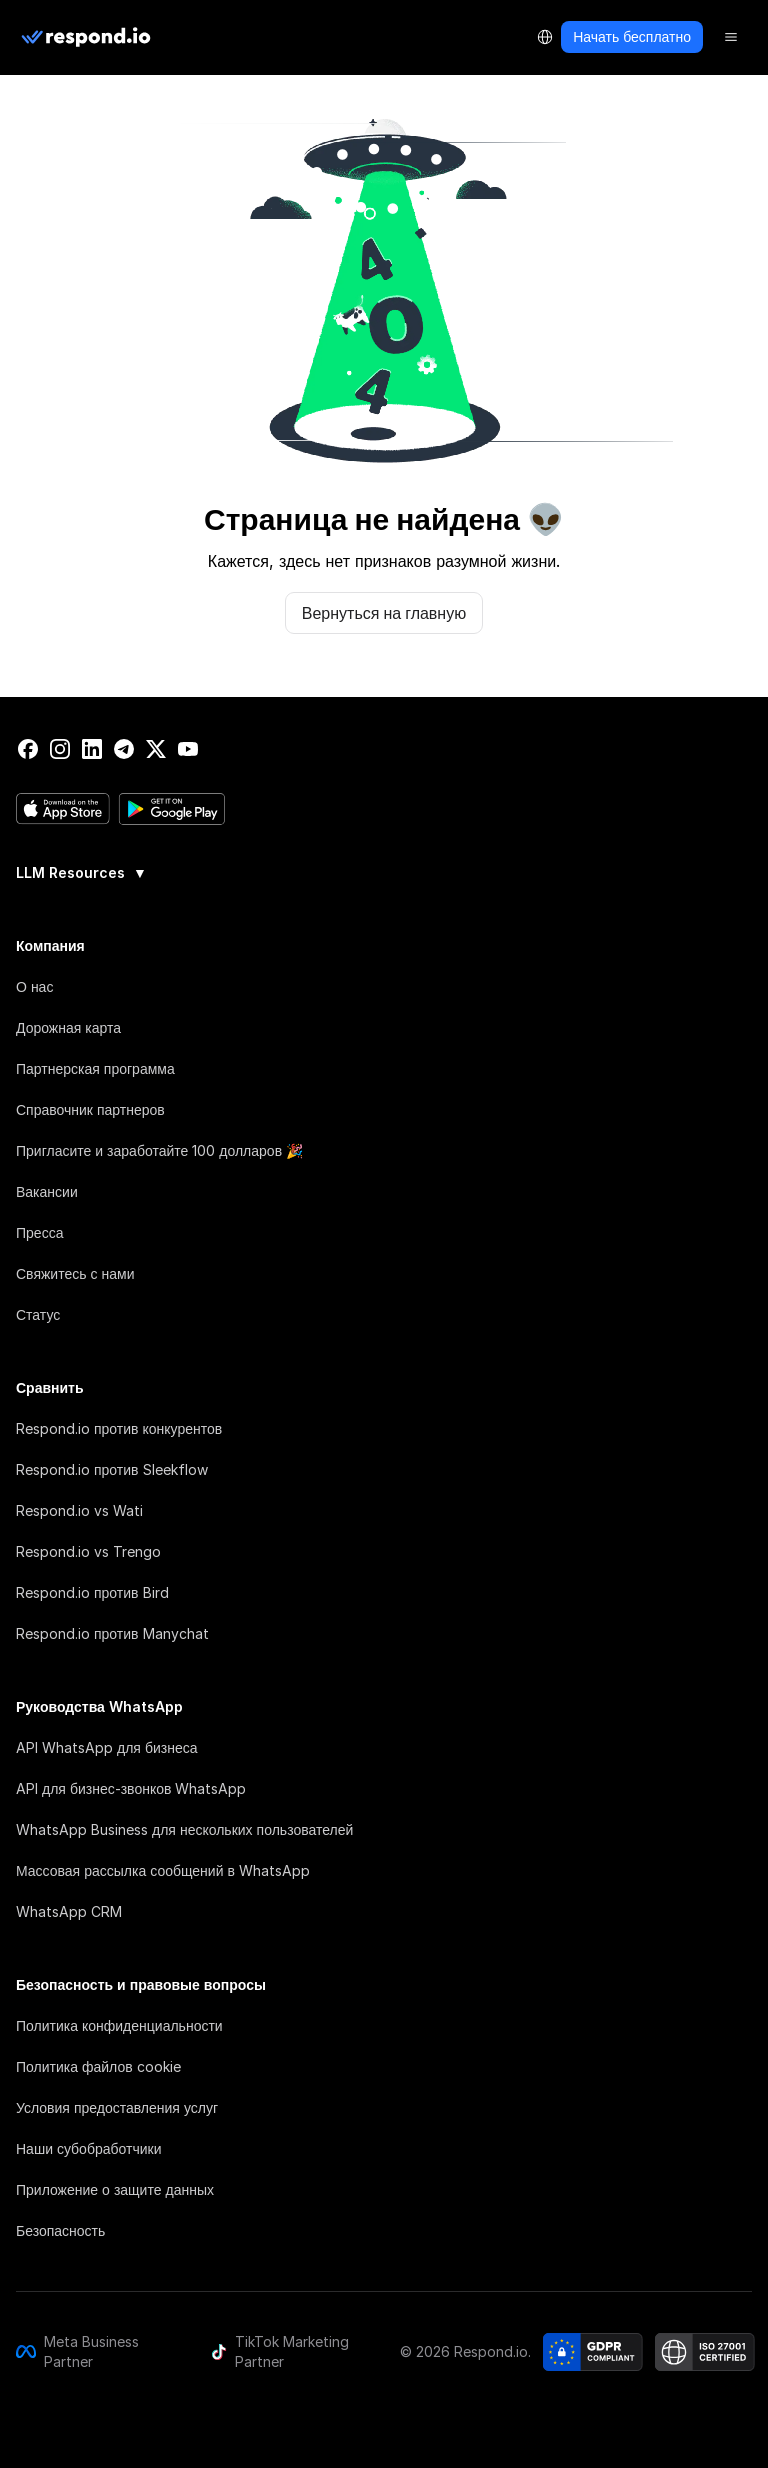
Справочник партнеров (90, 1109)
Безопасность (60, 2230)
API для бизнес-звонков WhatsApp (131, 1788)
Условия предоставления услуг (117, 2107)
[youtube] (188, 749)
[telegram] (124, 749)
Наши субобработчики (88, 2148)
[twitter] (156, 749)
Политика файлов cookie (98, 2066)
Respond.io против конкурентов (119, 1428)
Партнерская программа (95, 1068)
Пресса (39, 1232)
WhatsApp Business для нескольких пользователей (184, 1829)
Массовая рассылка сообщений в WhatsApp (163, 1870)
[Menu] (731, 37)
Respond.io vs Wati (79, 1510)
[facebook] (28, 749)
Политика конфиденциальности (119, 2025)
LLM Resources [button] (81, 873)
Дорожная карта (68, 1027)
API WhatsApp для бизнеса (106, 1747)
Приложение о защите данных (115, 2189)
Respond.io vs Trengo (88, 1551)
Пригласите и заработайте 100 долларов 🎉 (159, 1150)
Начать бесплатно (632, 36)
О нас (34, 986)
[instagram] (60, 749)
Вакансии (47, 1191)
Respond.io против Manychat (112, 1633)
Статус (38, 1314)
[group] (384, 871)
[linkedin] (92, 749)
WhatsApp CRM (69, 1911)
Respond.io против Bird (92, 1592)
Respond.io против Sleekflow (112, 1469)
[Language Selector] (545, 37)
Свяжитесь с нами (75, 1273)
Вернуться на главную (384, 613)
